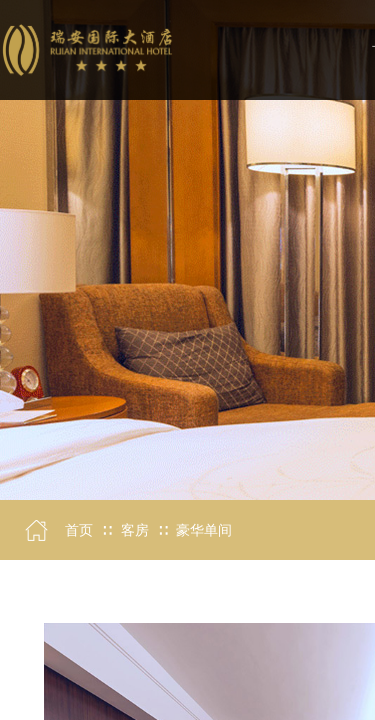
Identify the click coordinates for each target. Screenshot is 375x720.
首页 (79, 530)
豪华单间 (204, 530)
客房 (135, 530)
